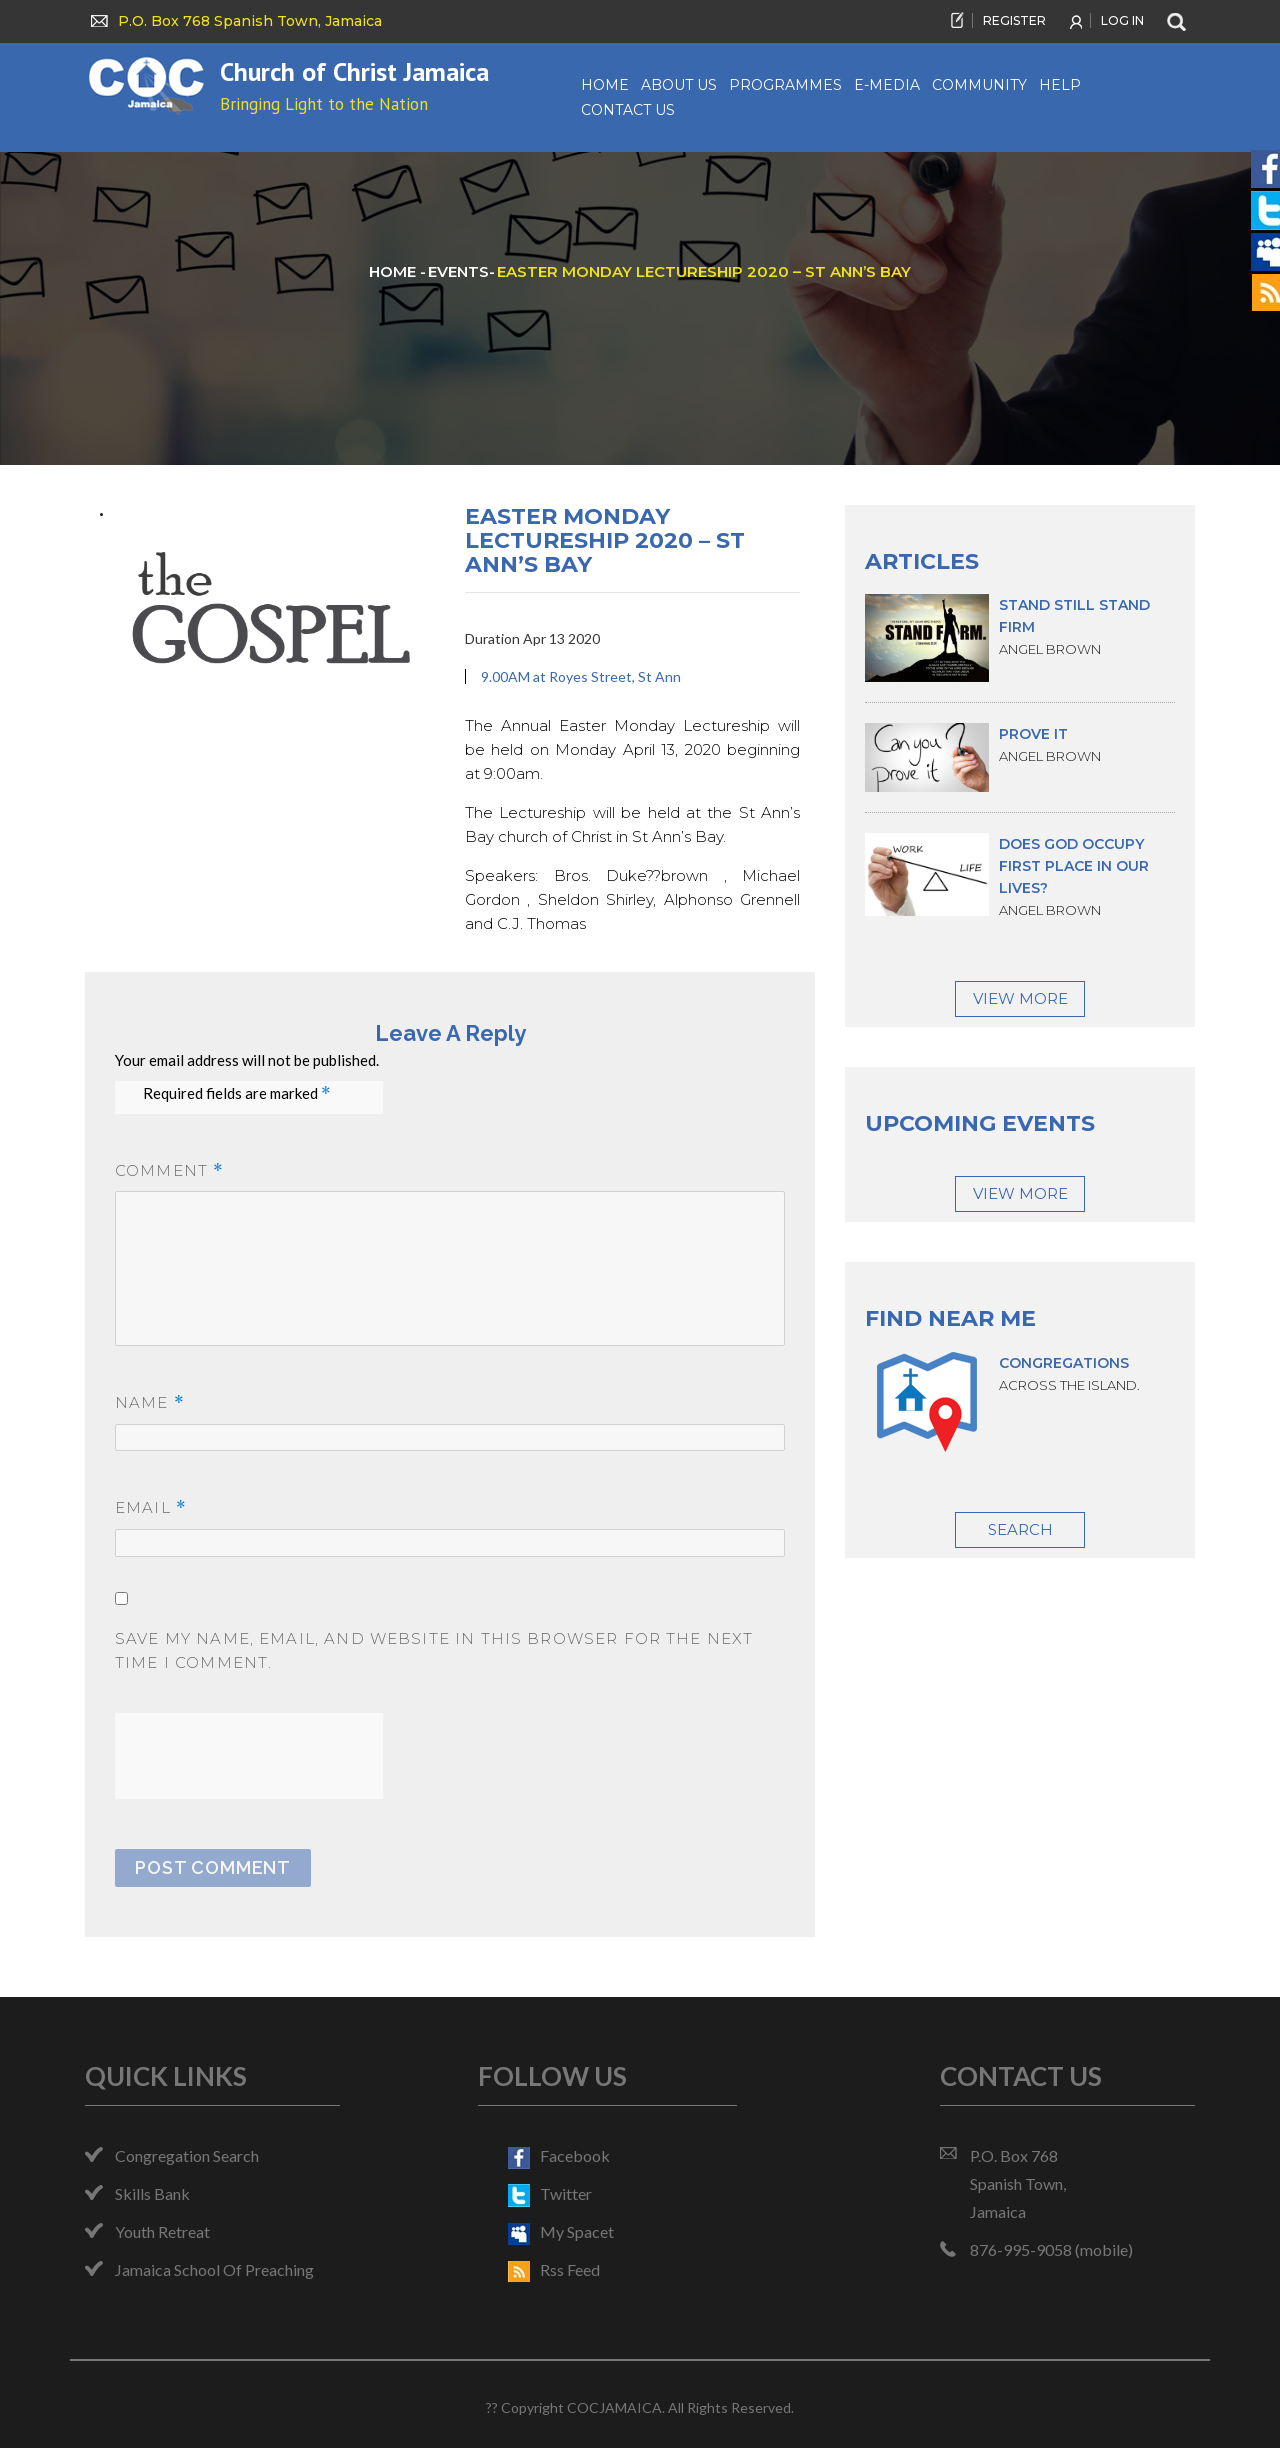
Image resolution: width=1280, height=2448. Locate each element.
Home (605, 85)
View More (1020, 998)
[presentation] (267, 1752)
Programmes (785, 85)
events (458, 271)
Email (151, 1509)
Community (979, 85)
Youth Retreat (162, 2231)
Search (1020, 1529)
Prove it (1033, 734)
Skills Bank (152, 2193)
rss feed (554, 2269)
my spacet (561, 2231)
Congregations (1064, 1363)
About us (679, 85)
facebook (559, 2155)
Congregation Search (187, 2155)
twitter (550, 2193)
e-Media (887, 85)
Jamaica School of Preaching (214, 2269)
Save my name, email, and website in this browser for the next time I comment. (434, 1650)
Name (150, 1404)
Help (1060, 85)
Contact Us (628, 110)
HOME (394, 271)
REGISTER (1014, 20)
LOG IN (1122, 20)
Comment (169, 1172)
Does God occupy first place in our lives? (1074, 866)
